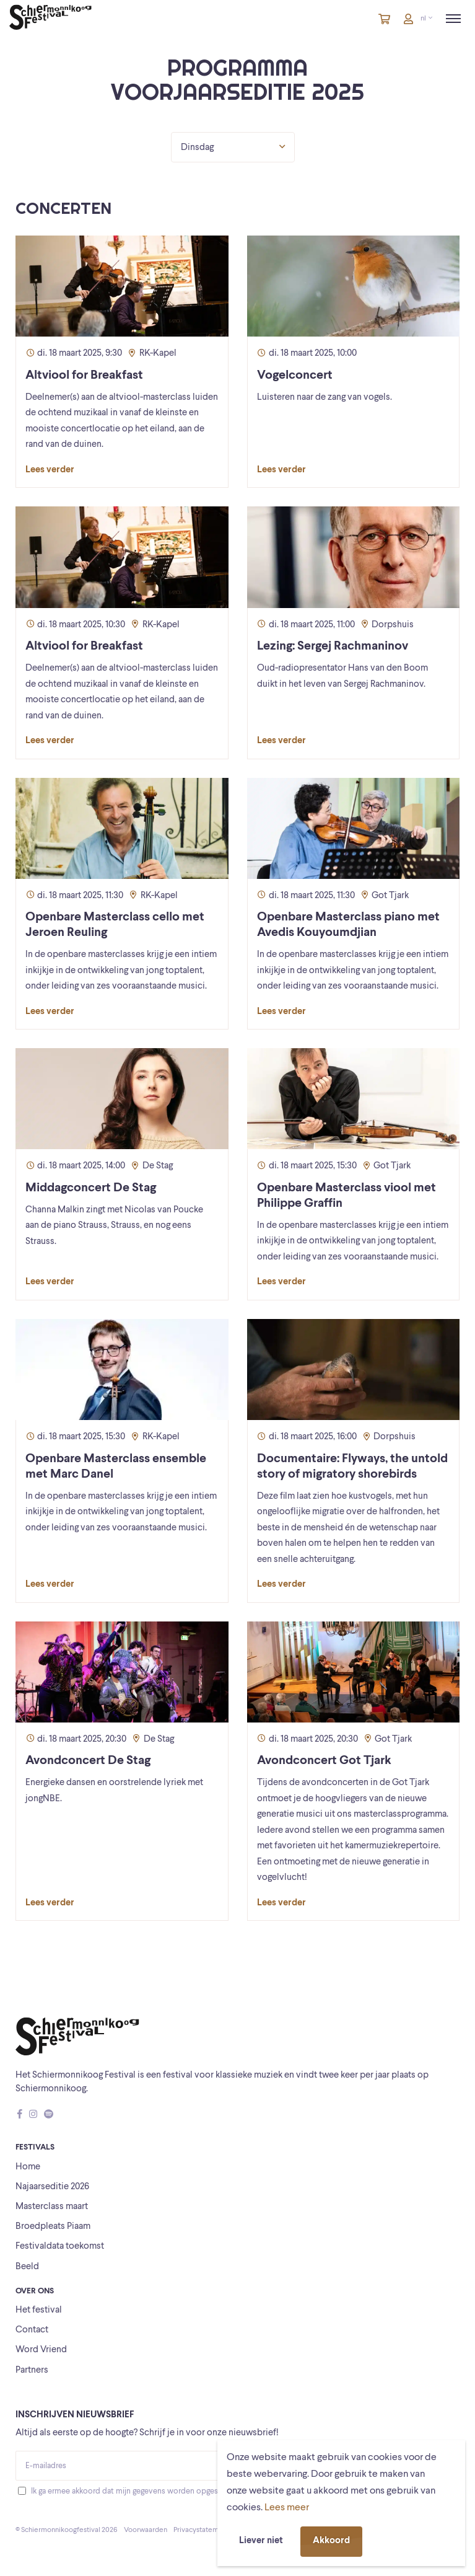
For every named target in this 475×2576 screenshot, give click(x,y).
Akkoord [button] (331, 2541)
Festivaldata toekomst (59, 2246)
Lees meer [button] (286, 2508)
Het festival (38, 2310)
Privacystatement (201, 2530)
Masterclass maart (51, 2207)
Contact (31, 2330)
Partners (31, 2370)
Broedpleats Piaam (52, 2226)
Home (27, 2167)
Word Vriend (41, 2350)
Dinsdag (233, 147)
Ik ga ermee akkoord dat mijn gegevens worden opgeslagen (133, 2491)
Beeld (27, 2267)
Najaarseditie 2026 (52, 2187)
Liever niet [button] (261, 2541)
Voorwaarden (145, 2530)
